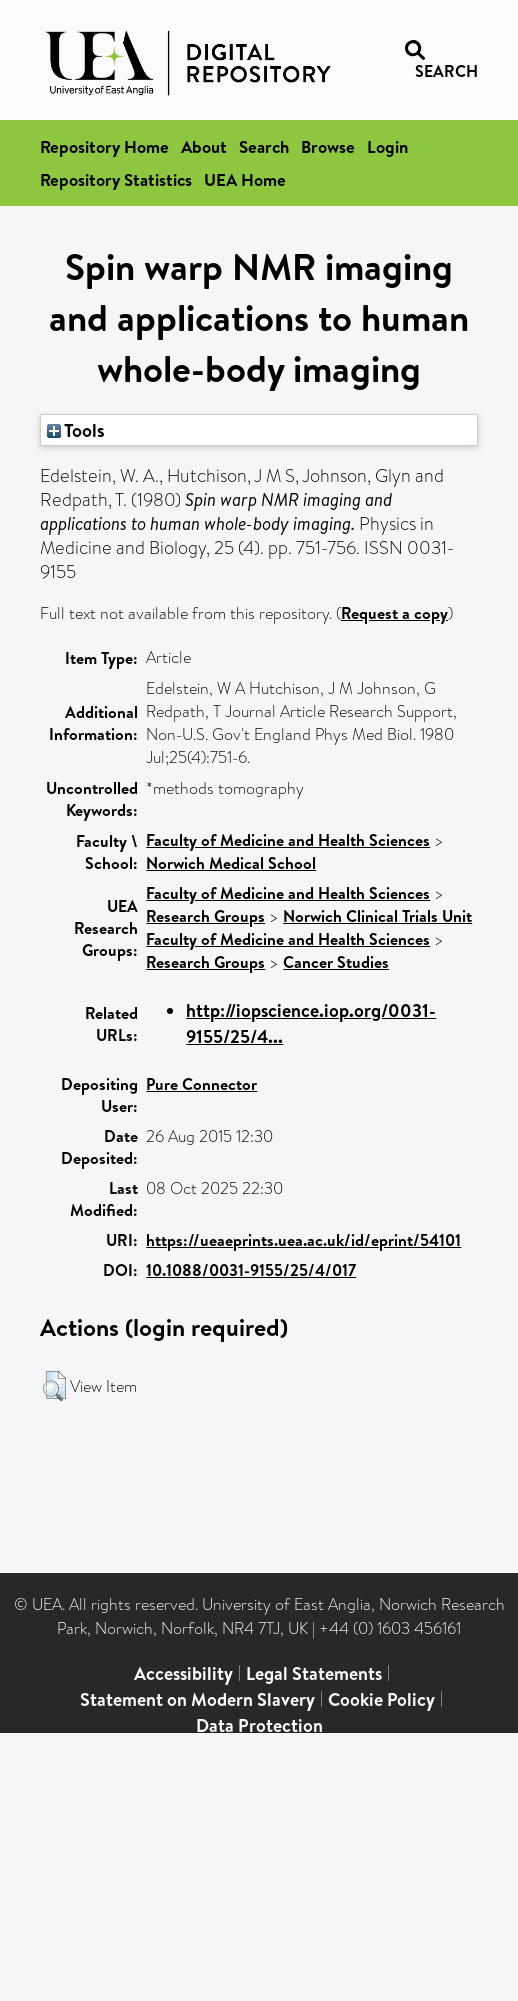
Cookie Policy (381, 1699)
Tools (76, 430)
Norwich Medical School (231, 863)
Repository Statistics (116, 179)
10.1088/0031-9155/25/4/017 (251, 1270)
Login (387, 146)
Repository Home (104, 146)
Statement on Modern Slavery (197, 1699)
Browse (328, 146)
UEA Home (245, 179)
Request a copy (394, 613)
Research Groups (205, 916)
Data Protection (259, 1725)
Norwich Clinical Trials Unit (377, 916)
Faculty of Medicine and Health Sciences (288, 840)
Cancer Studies (336, 962)
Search (264, 146)
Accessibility (183, 1673)
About (204, 146)
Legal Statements (314, 1673)
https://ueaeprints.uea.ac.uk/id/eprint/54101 (303, 1240)
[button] (54, 1386)
